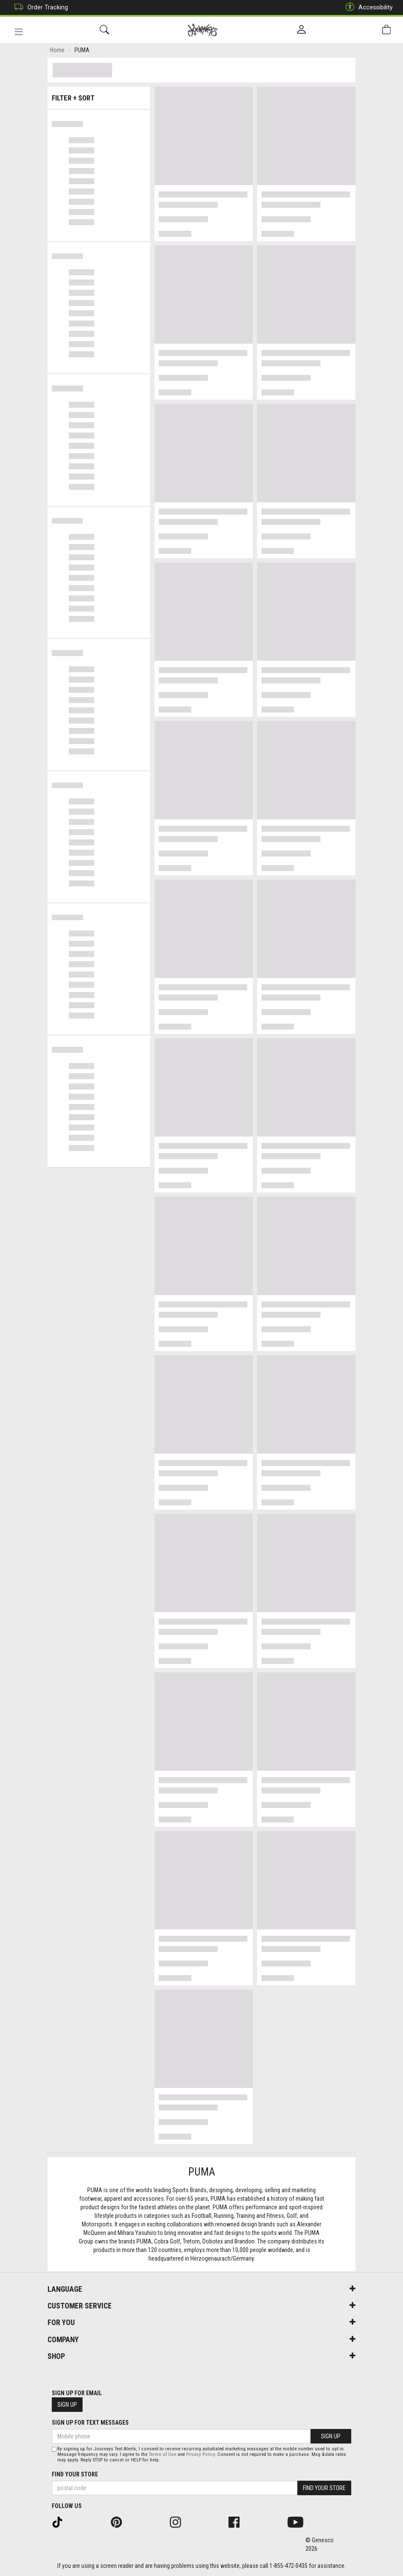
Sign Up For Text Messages (90, 2422)
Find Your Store (75, 2474)
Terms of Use (162, 2454)
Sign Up (67, 2404)
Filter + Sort (99, 95)
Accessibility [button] (367, 7)
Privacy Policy (200, 2454)
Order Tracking (39, 7)
